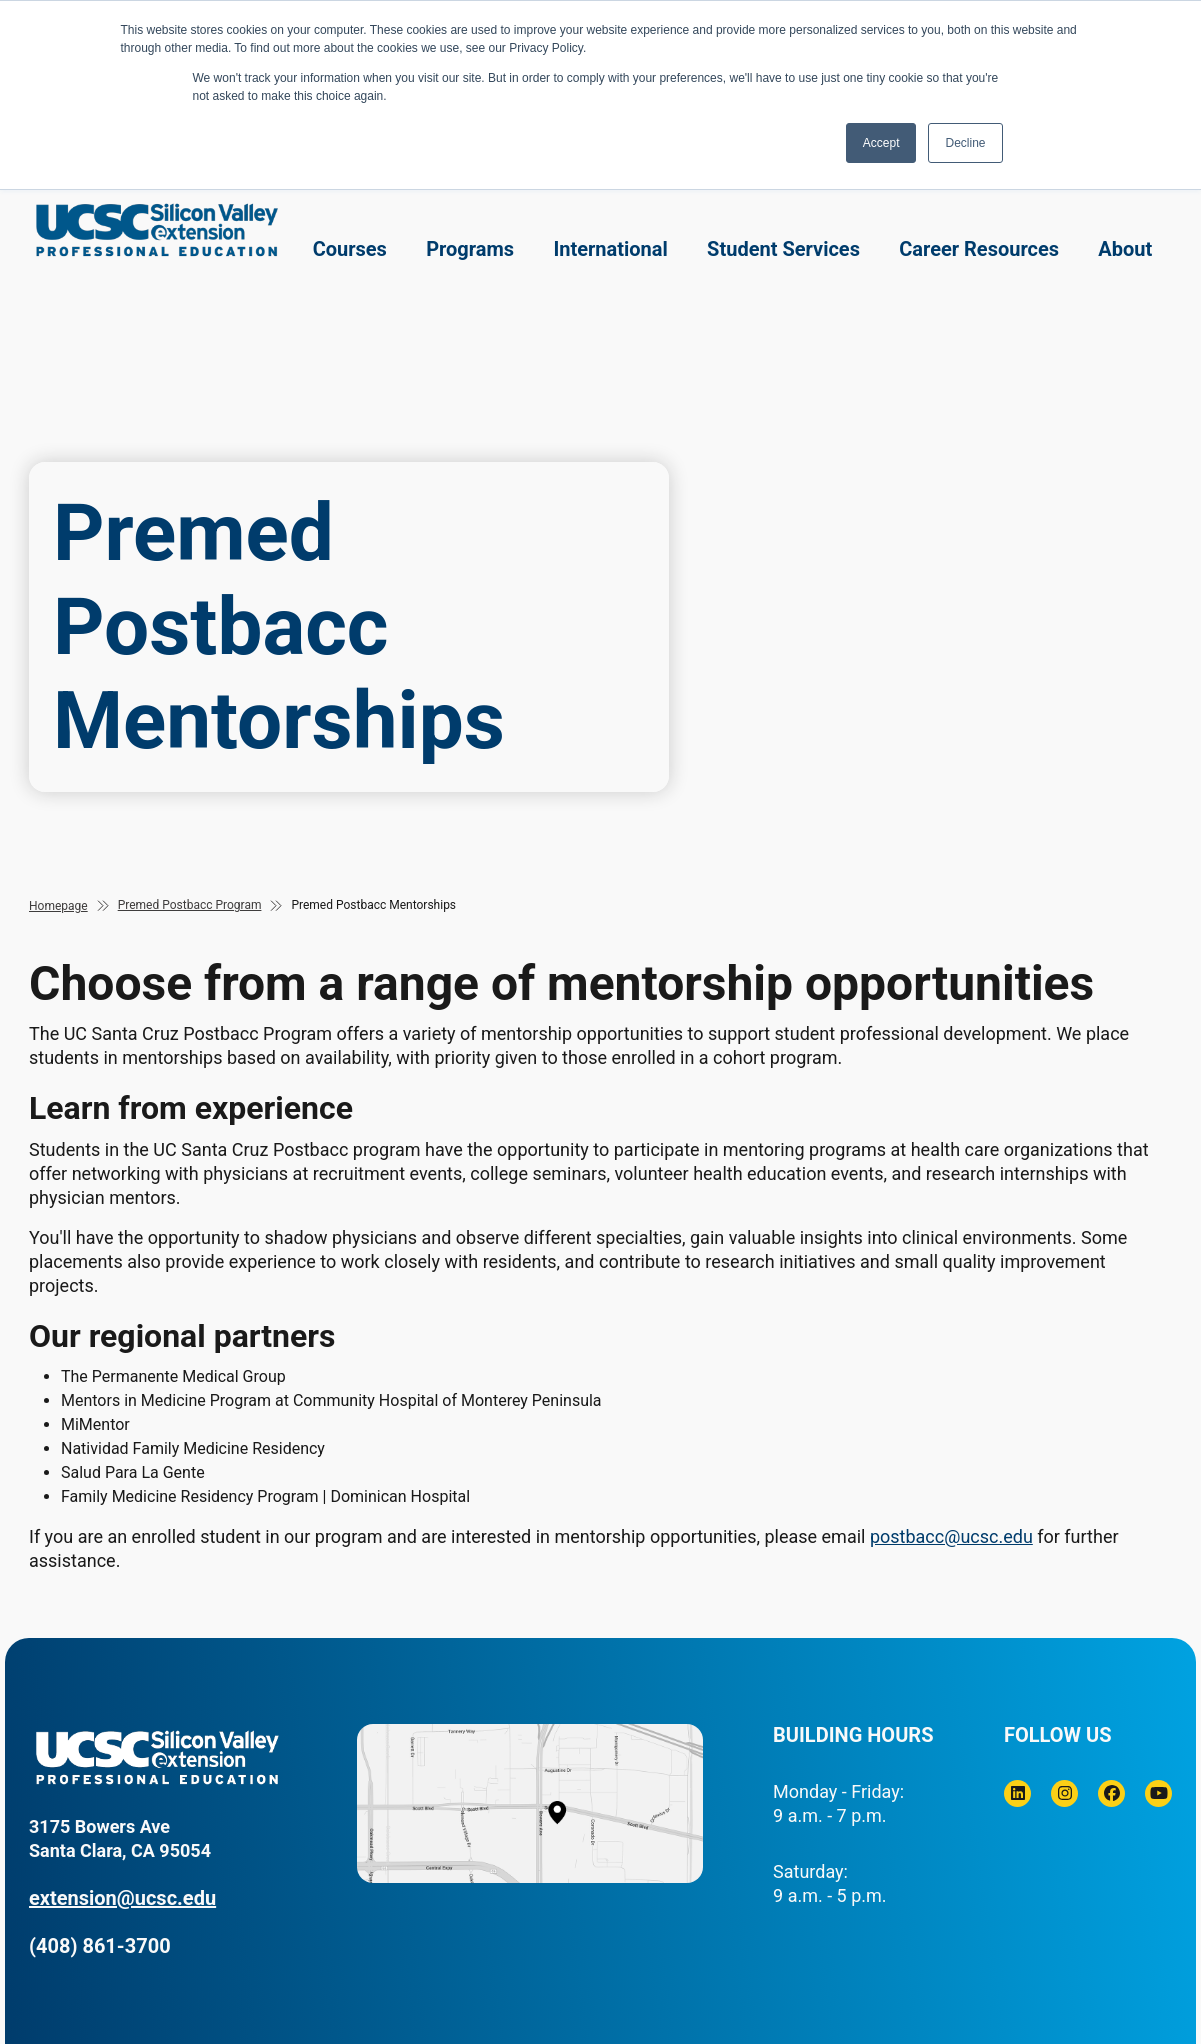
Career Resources (979, 249)
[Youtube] (1158, 1793)
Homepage (58, 906)
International (610, 249)
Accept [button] (881, 143)
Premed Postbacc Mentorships (373, 905)
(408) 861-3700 (100, 1946)
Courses (350, 249)
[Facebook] (1111, 1793)
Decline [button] (965, 143)
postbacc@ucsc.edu (951, 1536)
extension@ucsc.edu (122, 1898)
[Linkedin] (1017, 1793)
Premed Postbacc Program (190, 905)
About (1125, 249)
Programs (470, 249)
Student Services (783, 249)
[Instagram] (1064, 1793)
